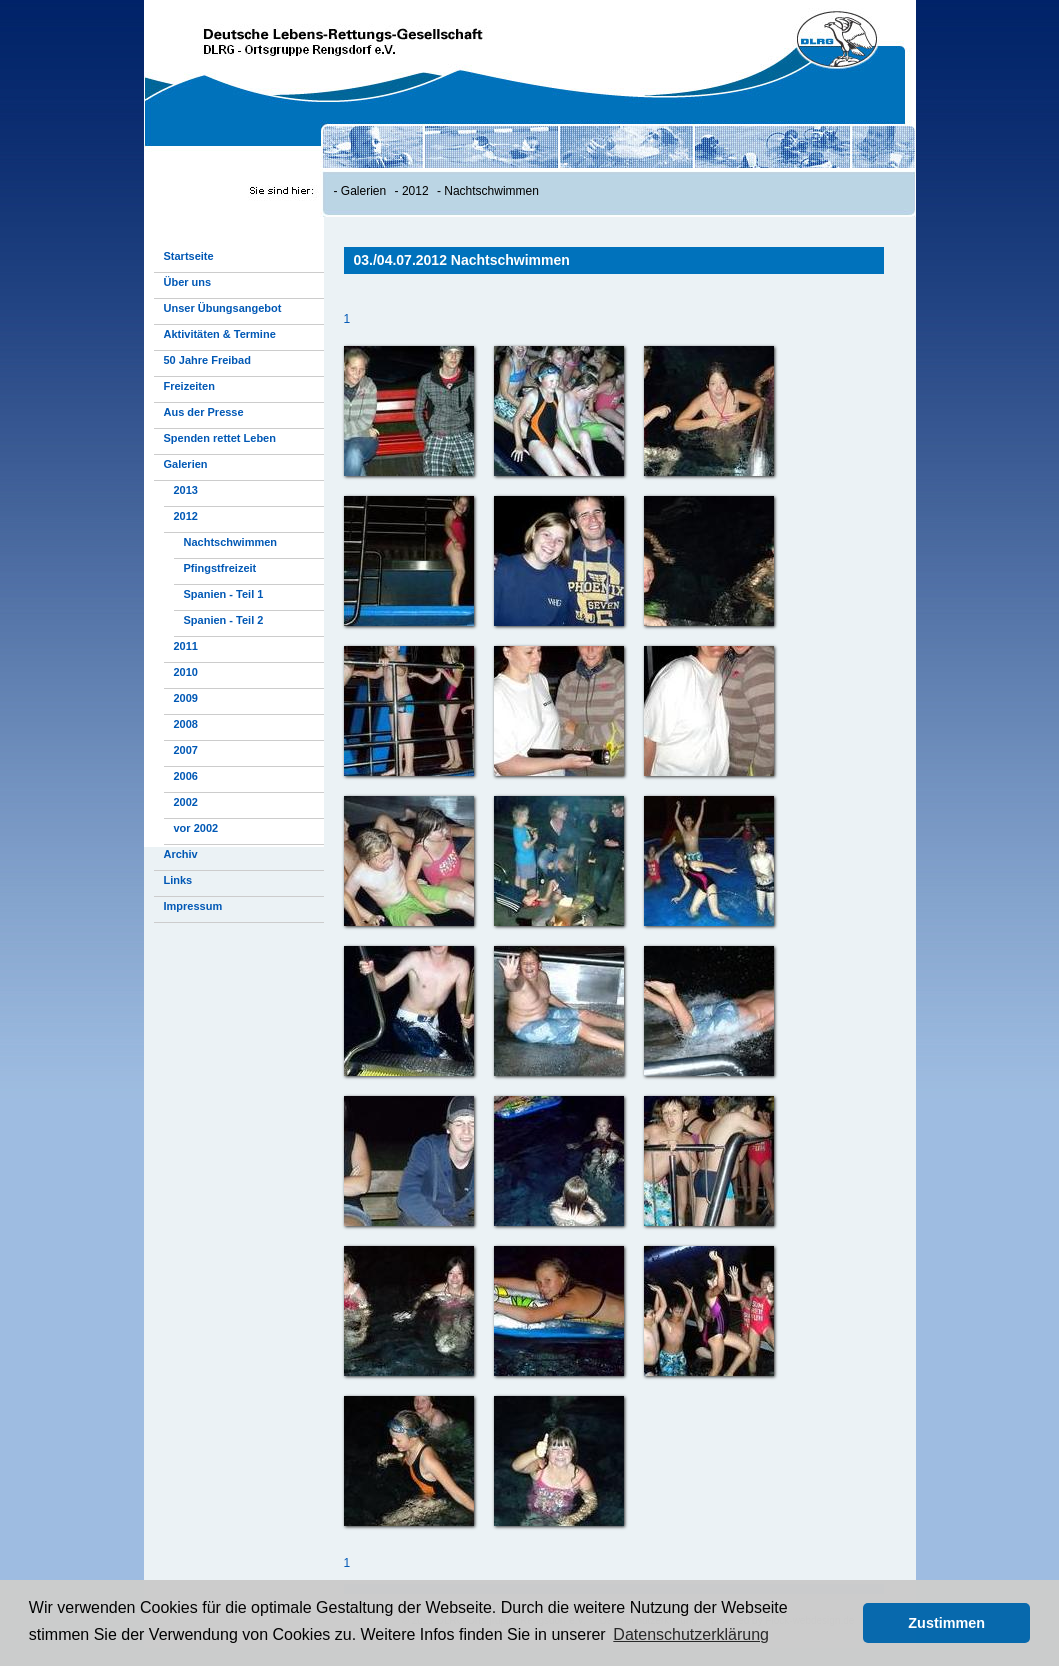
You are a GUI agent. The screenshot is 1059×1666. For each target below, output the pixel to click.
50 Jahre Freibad (207, 360)
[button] (842, 1623)
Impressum (193, 906)
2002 (186, 802)
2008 (186, 724)
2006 (186, 776)
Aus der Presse (204, 412)
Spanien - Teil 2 (224, 620)
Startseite (189, 256)
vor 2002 (196, 828)
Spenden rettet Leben (220, 438)
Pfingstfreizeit (220, 568)
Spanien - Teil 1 (224, 594)
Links (178, 880)
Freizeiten (189, 386)
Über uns (188, 282)
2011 (186, 646)
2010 (186, 672)
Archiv (181, 854)
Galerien (363, 191)
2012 (415, 191)
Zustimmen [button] (946, 1623)
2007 (186, 750)
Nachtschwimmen (491, 191)
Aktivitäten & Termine (220, 334)
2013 (186, 490)
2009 (186, 698)
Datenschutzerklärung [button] (691, 1634)
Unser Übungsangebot (223, 308)
